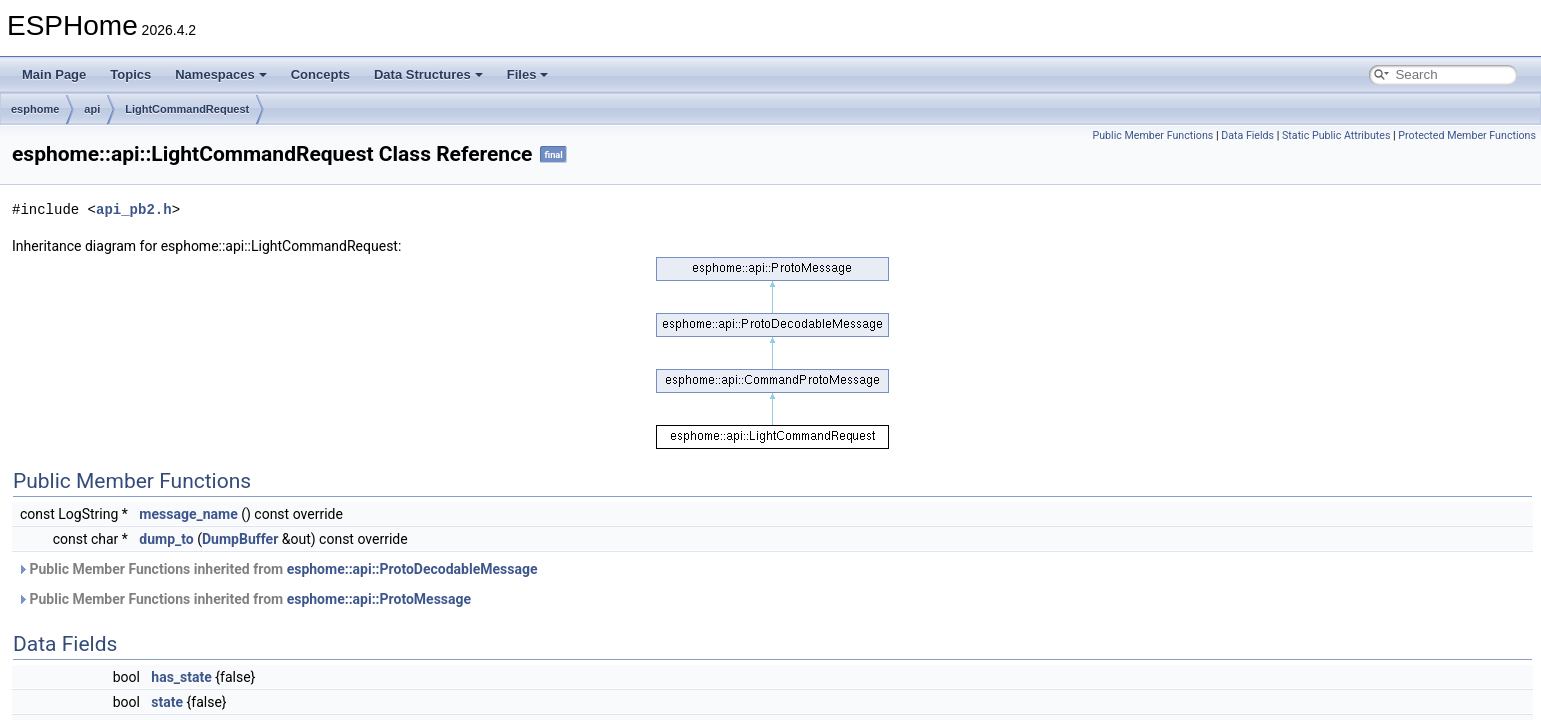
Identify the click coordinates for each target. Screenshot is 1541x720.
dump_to (166, 539)
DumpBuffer (240, 539)
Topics (130, 74)
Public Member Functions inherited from (277, 569)
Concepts (320, 74)
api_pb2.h (134, 209)
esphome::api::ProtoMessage (379, 599)
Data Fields (1247, 135)
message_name (188, 514)
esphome (35, 109)
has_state (181, 677)
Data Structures (428, 74)
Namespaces (221, 74)
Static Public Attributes (1336, 135)
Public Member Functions (1152, 135)
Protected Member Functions (1467, 135)
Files (528, 74)
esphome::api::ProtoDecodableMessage (412, 569)
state (167, 702)
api (92, 109)
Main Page (54, 74)
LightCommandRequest (187, 109)
